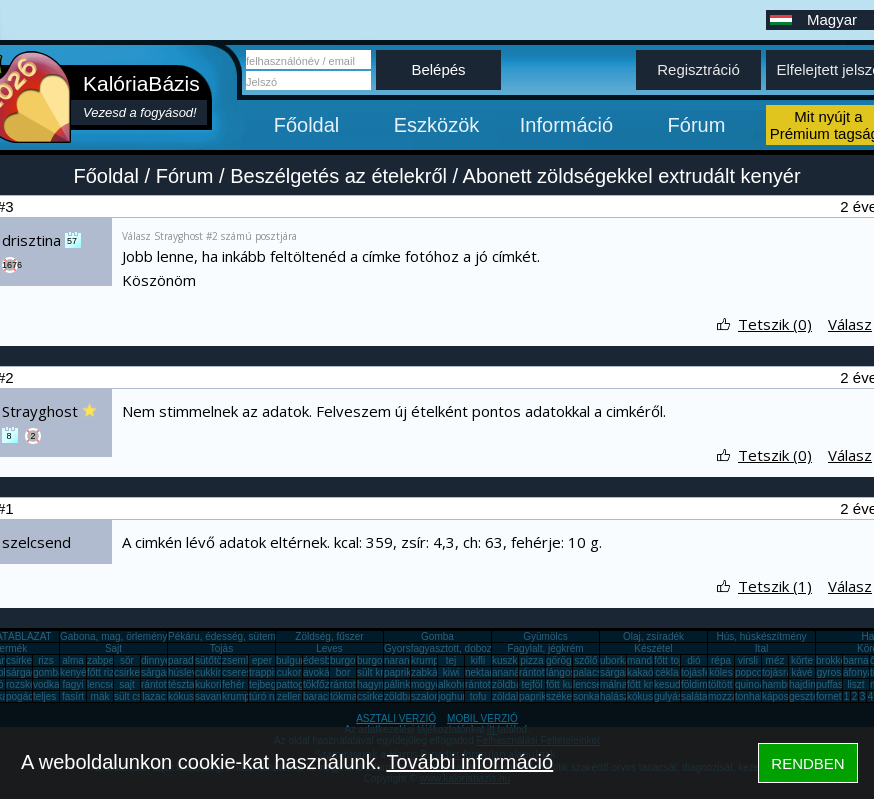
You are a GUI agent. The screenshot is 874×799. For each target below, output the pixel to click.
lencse (101, 684)
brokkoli (833, 660)
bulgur (290, 660)
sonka (586, 696)
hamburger (786, 684)
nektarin (483, 672)
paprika (400, 672)
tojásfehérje (707, 672)
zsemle (238, 660)
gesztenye (812, 696)
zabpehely (110, 660)
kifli (478, 660)
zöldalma (512, 696)
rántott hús (542, 672)
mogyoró (430, 684)
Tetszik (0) (775, 324)
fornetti (831, 696)
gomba (48, 672)
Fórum (697, 125)
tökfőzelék (325, 684)
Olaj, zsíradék (653, 636)
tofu (478, 696)
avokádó (322, 672)
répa (721, 660)
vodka (46, 684)
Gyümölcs (545, 636)
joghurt (453, 696)
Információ (566, 125)
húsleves (187, 672)
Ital (761, 648)
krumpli (427, 660)
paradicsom (194, 660)
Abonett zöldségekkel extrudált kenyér (632, 176)
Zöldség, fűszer (329, 636)
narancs (402, 660)
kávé (801, 672)
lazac (153, 696)
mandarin (648, 660)
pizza (531, 660)
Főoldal (307, 125)
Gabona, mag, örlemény (113, 636)
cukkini (210, 672)
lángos (560, 672)
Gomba (437, 636)
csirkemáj (135, 672)
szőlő (585, 660)
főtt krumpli (651, 684)
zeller (289, 696)
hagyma (375, 684)
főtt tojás (673, 660)
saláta (694, 696)
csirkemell (28, 660)
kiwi (451, 672)
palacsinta (595, 672)
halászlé (618, 696)
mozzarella (732, 696)
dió (693, 660)
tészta (181, 684)
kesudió (671, 684)
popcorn (753, 672)
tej (451, 660)
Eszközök (437, 125)
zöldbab (509, 684)
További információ (469, 762)
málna (613, 684)
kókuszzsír (191, 696)
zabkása (429, 672)
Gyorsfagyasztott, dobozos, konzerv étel (473, 648)
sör (127, 660)
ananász (511, 672)
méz (775, 660)
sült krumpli (382, 672)
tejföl (531, 684)
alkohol (454, 684)
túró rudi (267, 696)
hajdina (805, 684)
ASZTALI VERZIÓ (396, 718)
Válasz (850, 324)
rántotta (347, 684)
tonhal (748, 696)
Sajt (113, 648)
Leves (329, 648)
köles (720, 672)
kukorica (213, 684)
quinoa (750, 684)
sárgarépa (163, 672)
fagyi (72, 684)
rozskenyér (30, 684)
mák (100, 696)
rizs (46, 660)
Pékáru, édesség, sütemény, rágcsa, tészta (263, 636)
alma (73, 660)
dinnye (155, 660)
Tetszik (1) (775, 586)
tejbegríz (268, 684)
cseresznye (247, 672)
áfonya (858, 672)
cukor (289, 672)
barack (318, 696)
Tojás (221, 648)
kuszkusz (512, 660)
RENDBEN (807, 763)
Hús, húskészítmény (761, 636)
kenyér (75, 672)
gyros (829, 672)
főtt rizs (103, 672)
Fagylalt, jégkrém (545, 648)
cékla (666, 672)
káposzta (782, 696)
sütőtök (211, 660)
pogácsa (25, 696)
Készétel (653, 648)
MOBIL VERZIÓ (482, 718)
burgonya (351, 660)
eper (262, 660)
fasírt (73, 696)
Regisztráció (698, 69)
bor (343, 672)
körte (802, 660)
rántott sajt (488, 684)
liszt (855, 684)
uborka (615, 660)
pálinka (400, 684)
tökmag (346, 696)
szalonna (431, 696)
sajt (127, 684)
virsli (748, 660)
